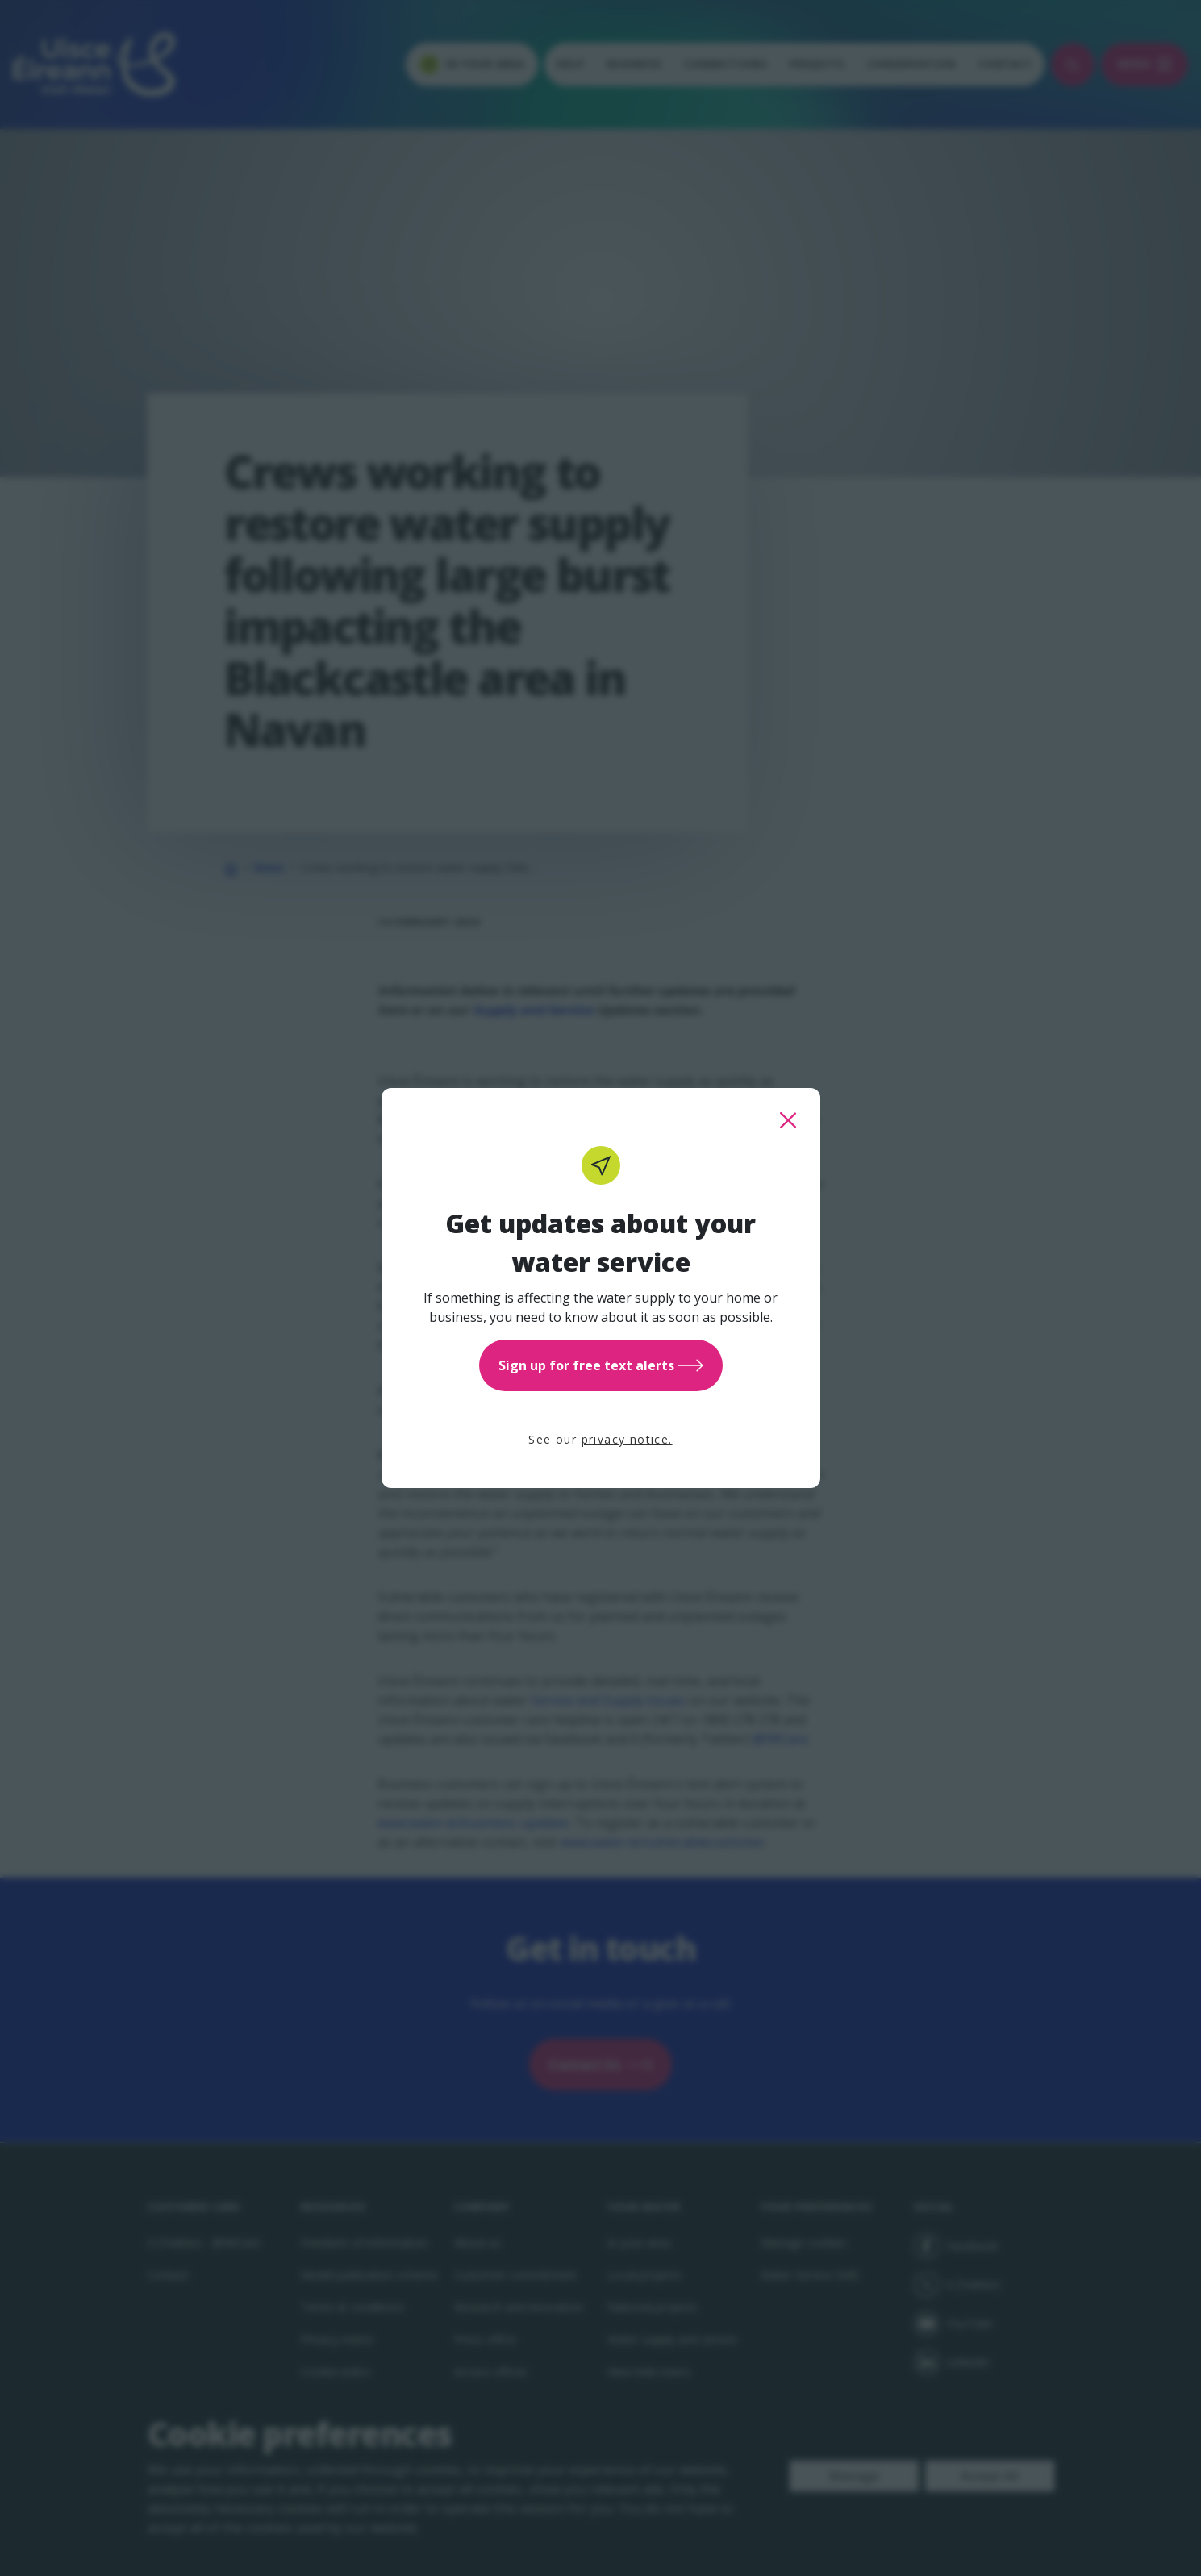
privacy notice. (627, 1439)
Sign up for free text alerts (600, 1365)
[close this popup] (788, 1120)
